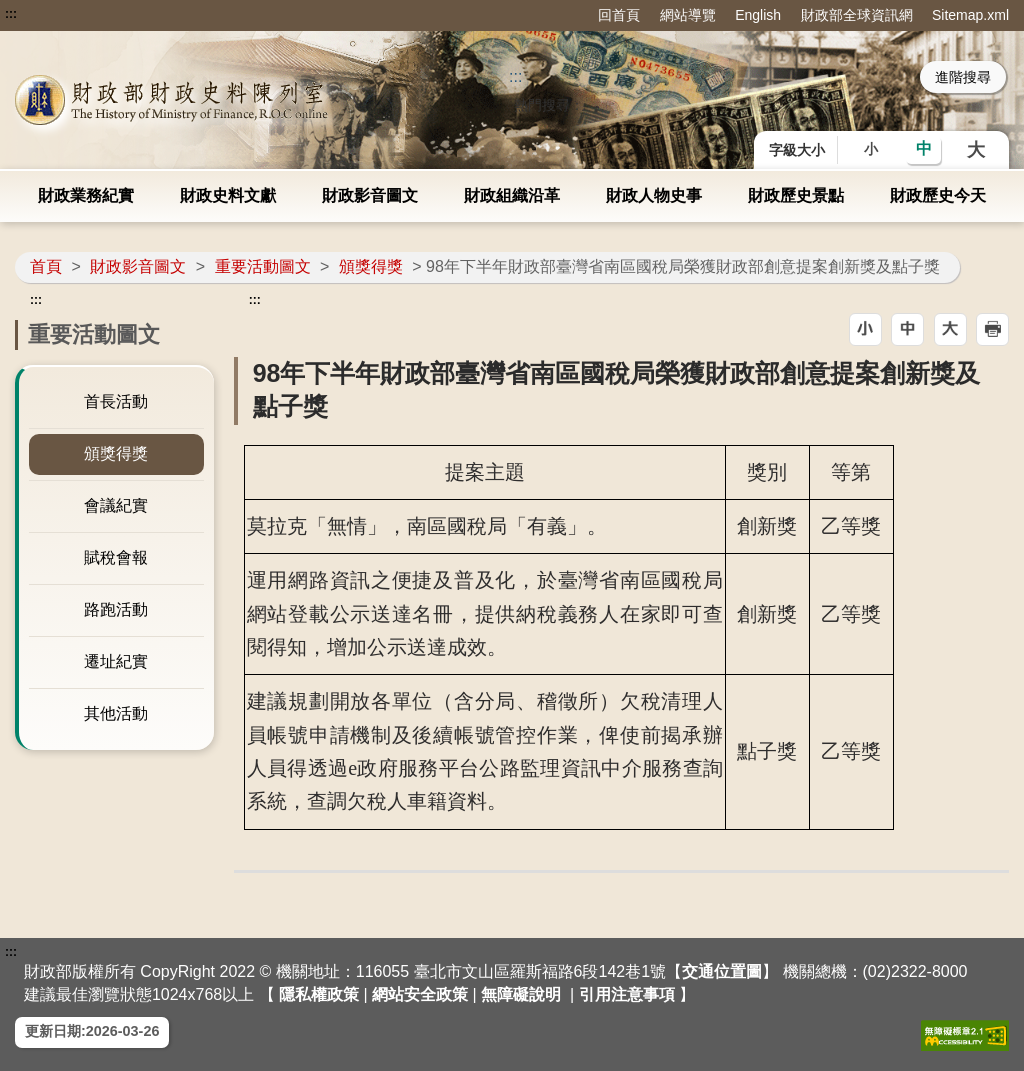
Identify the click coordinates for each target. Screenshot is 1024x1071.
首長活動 (116, 401)
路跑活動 (116, 609)
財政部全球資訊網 (857, 15)
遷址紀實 (116, 661)
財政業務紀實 (86, 195)
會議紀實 (116, 505)
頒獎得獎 (371, 266)
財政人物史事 (654, 195)
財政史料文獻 (228, 195)
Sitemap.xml (970, 15)
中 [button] (924, 148)
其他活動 (116, 713)
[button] (865, 329)
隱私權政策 (319, 994)
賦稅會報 (116, 557)
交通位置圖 (722, 971)
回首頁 (619, 15)
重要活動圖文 (263, 266)
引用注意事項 (627, 994)
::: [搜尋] (515, 76)
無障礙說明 (521, 994)
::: (11, 14)
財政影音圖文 (370, 195)
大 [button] (976, 150)
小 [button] (871, 149)
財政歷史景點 (796, 195)
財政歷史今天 (938, 195)
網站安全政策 (420, 994)
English (758, 15)
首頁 (46, 266)
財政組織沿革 (512, 195)
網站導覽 (688, 15)
